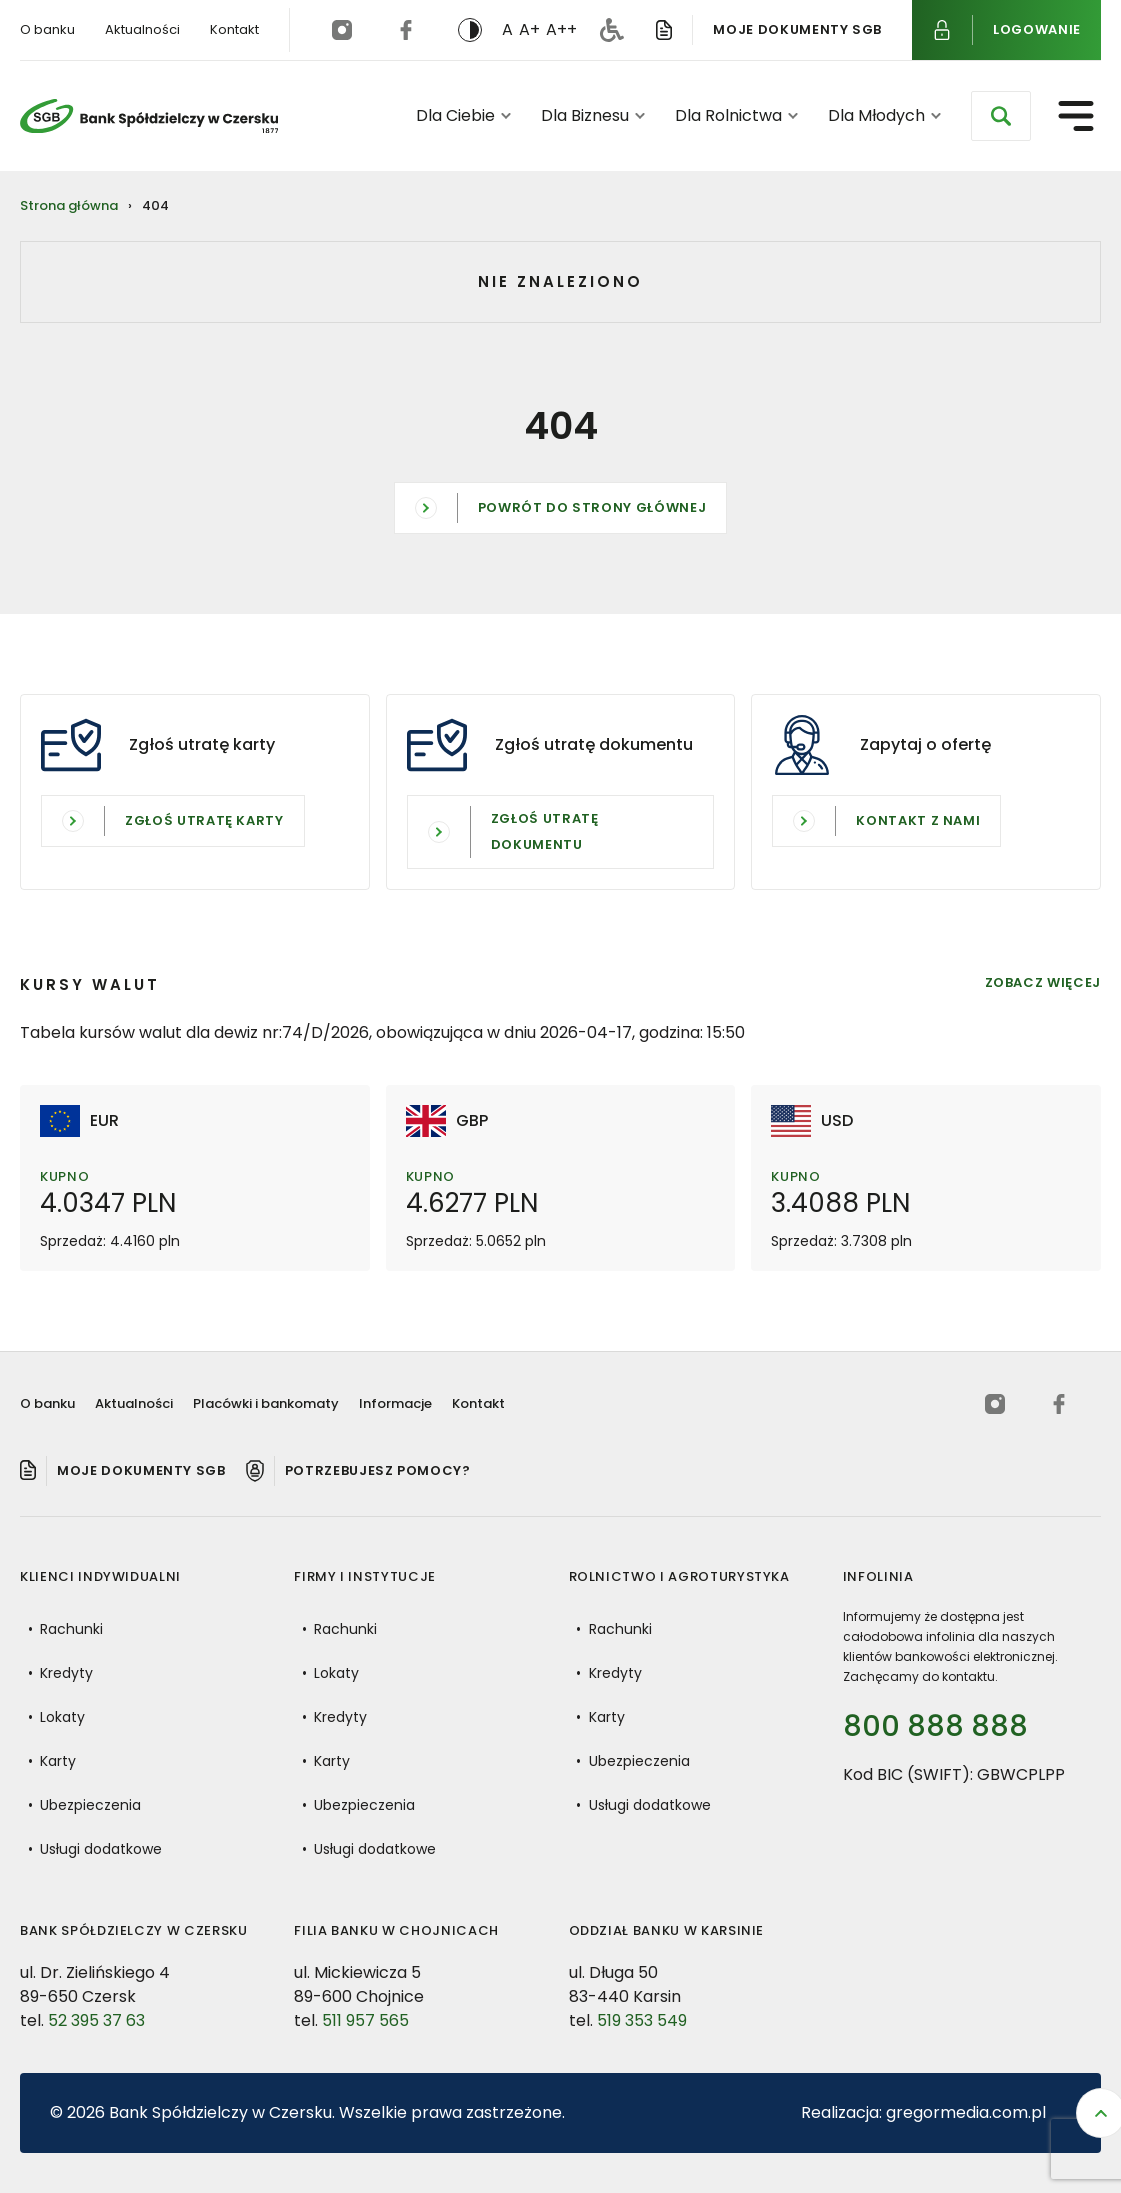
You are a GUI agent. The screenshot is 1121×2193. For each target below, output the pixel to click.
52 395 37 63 (96, 2031)
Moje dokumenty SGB (797, 28)
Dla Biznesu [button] (593, 115)
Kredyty (66, 1684)
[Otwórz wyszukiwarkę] (1001, 116)
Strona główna (69, 205)
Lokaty (62, 1728)
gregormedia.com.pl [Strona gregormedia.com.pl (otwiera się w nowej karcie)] (966, 2112)
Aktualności (142, 29)
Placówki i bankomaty (266, 1403)
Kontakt (234, 29)
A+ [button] (529, 29)
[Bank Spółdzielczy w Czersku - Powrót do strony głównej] (149, 116)
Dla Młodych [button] (884, 115)
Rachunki (71, 1640)
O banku (47, 29)
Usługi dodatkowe (101, 1860)
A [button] (507, 29)
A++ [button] (561, 29)
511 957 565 (365, 2031)
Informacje (395, 1403)
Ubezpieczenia (90, 1816)
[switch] (470, 30)
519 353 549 (642, 2031)
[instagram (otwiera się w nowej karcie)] (342, 30)
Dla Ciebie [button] (463, 115)
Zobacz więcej (1043, 994)
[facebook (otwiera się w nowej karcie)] (406, 30)
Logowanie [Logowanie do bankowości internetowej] (1037, 28)
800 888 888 (935, 1726)
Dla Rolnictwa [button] (736, 115)
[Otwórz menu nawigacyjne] (1076, 116)
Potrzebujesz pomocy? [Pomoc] (378, 1470)
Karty (58, 1772)
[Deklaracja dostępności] (612, 30)
